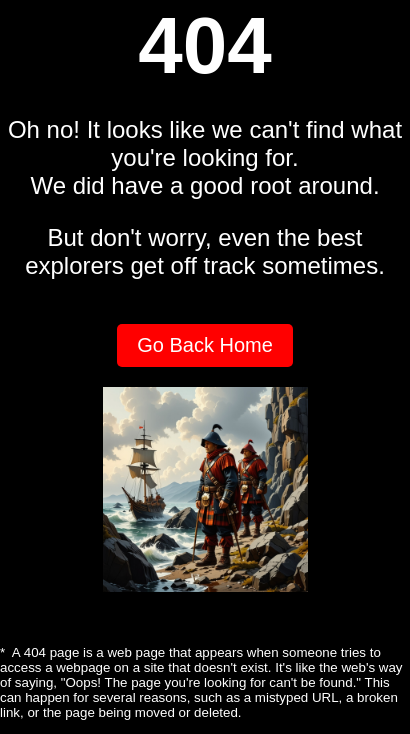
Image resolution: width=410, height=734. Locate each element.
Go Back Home (205, 345)
